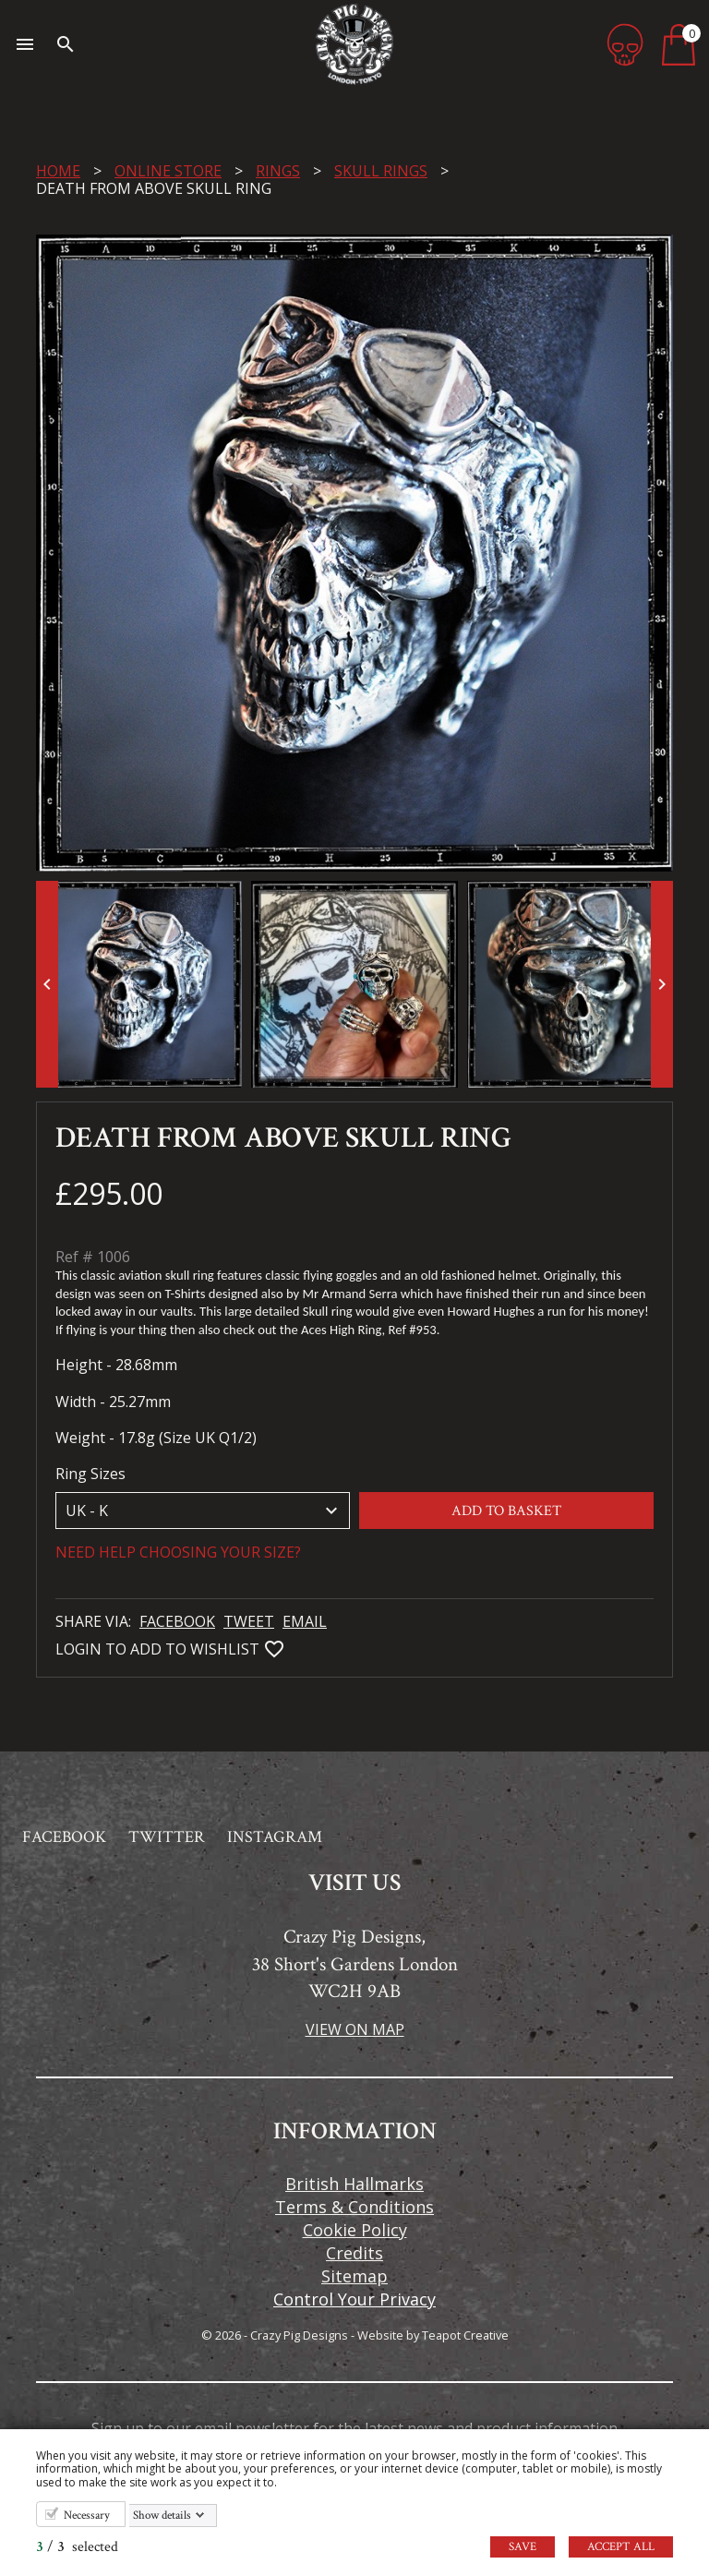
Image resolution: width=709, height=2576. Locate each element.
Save (522, 2547)
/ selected (77, 2547)
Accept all (621, 2547)
